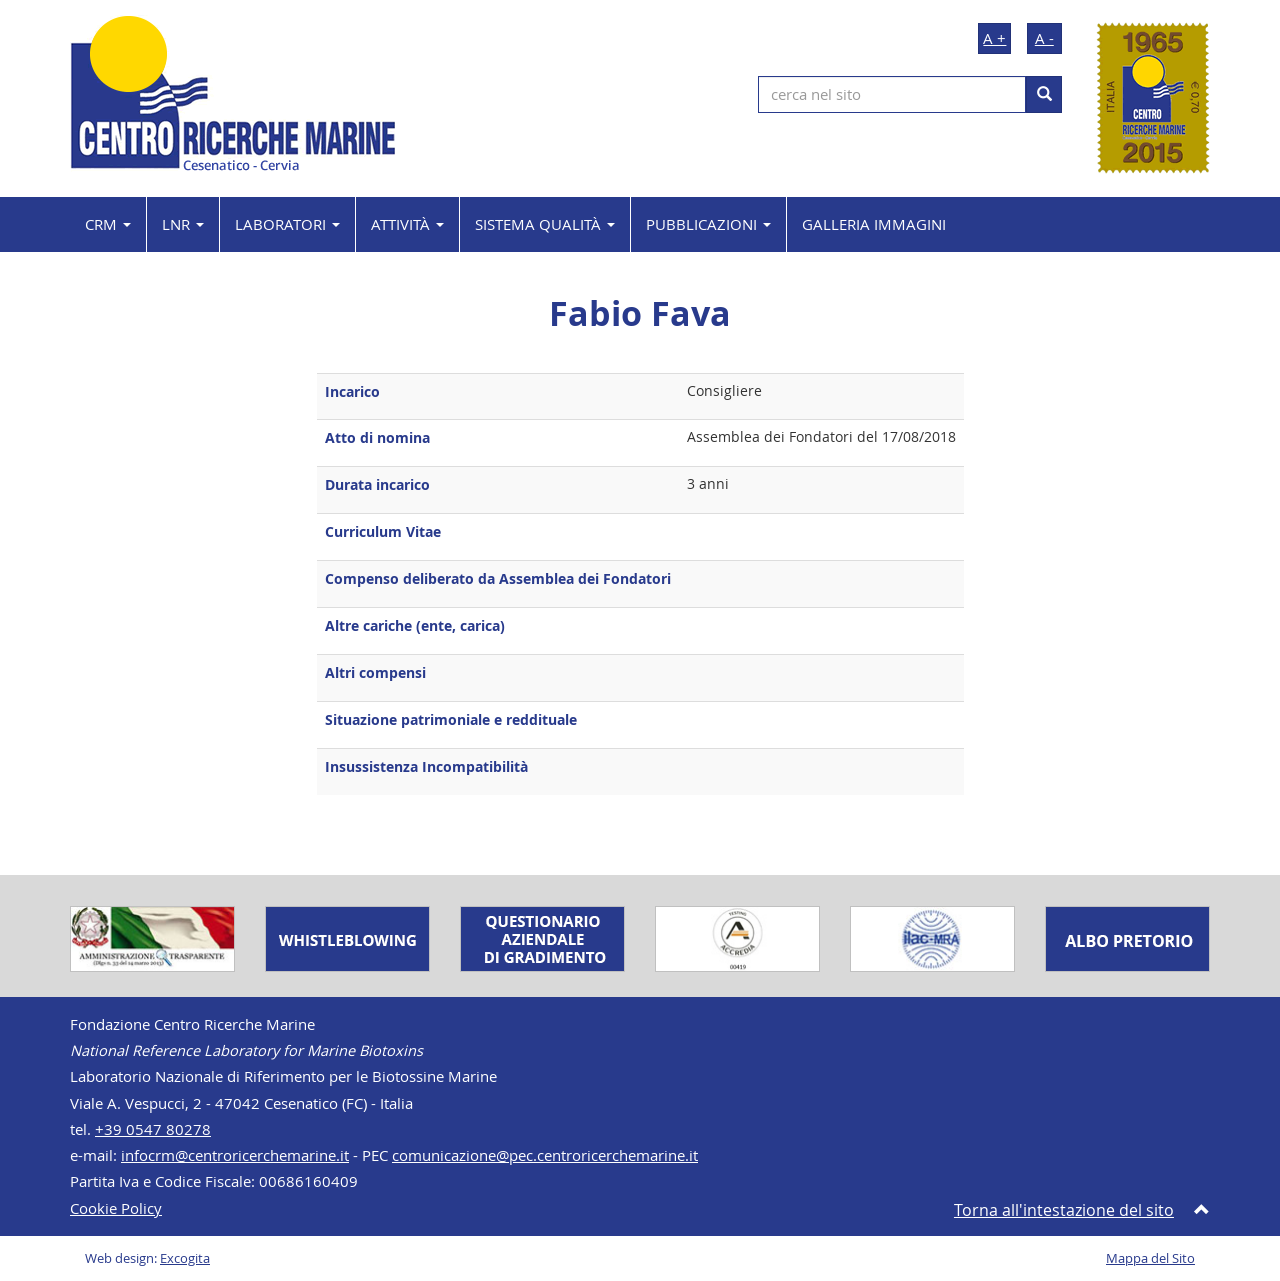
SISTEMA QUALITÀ (545, 224)
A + (994, 38)
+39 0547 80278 (153, 1129)
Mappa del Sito (1150, 1258)
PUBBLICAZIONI (708, 224)
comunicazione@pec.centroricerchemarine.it (545, 1155)
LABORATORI (287, 224)
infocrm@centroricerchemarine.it (235, 1155)
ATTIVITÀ (407, 224)
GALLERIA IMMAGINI (874, 224)
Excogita (185, 1258)
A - (1044, 38)
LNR (183, 224)
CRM (108, 224)
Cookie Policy (116, 1208)
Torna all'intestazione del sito (1064, 1210)
